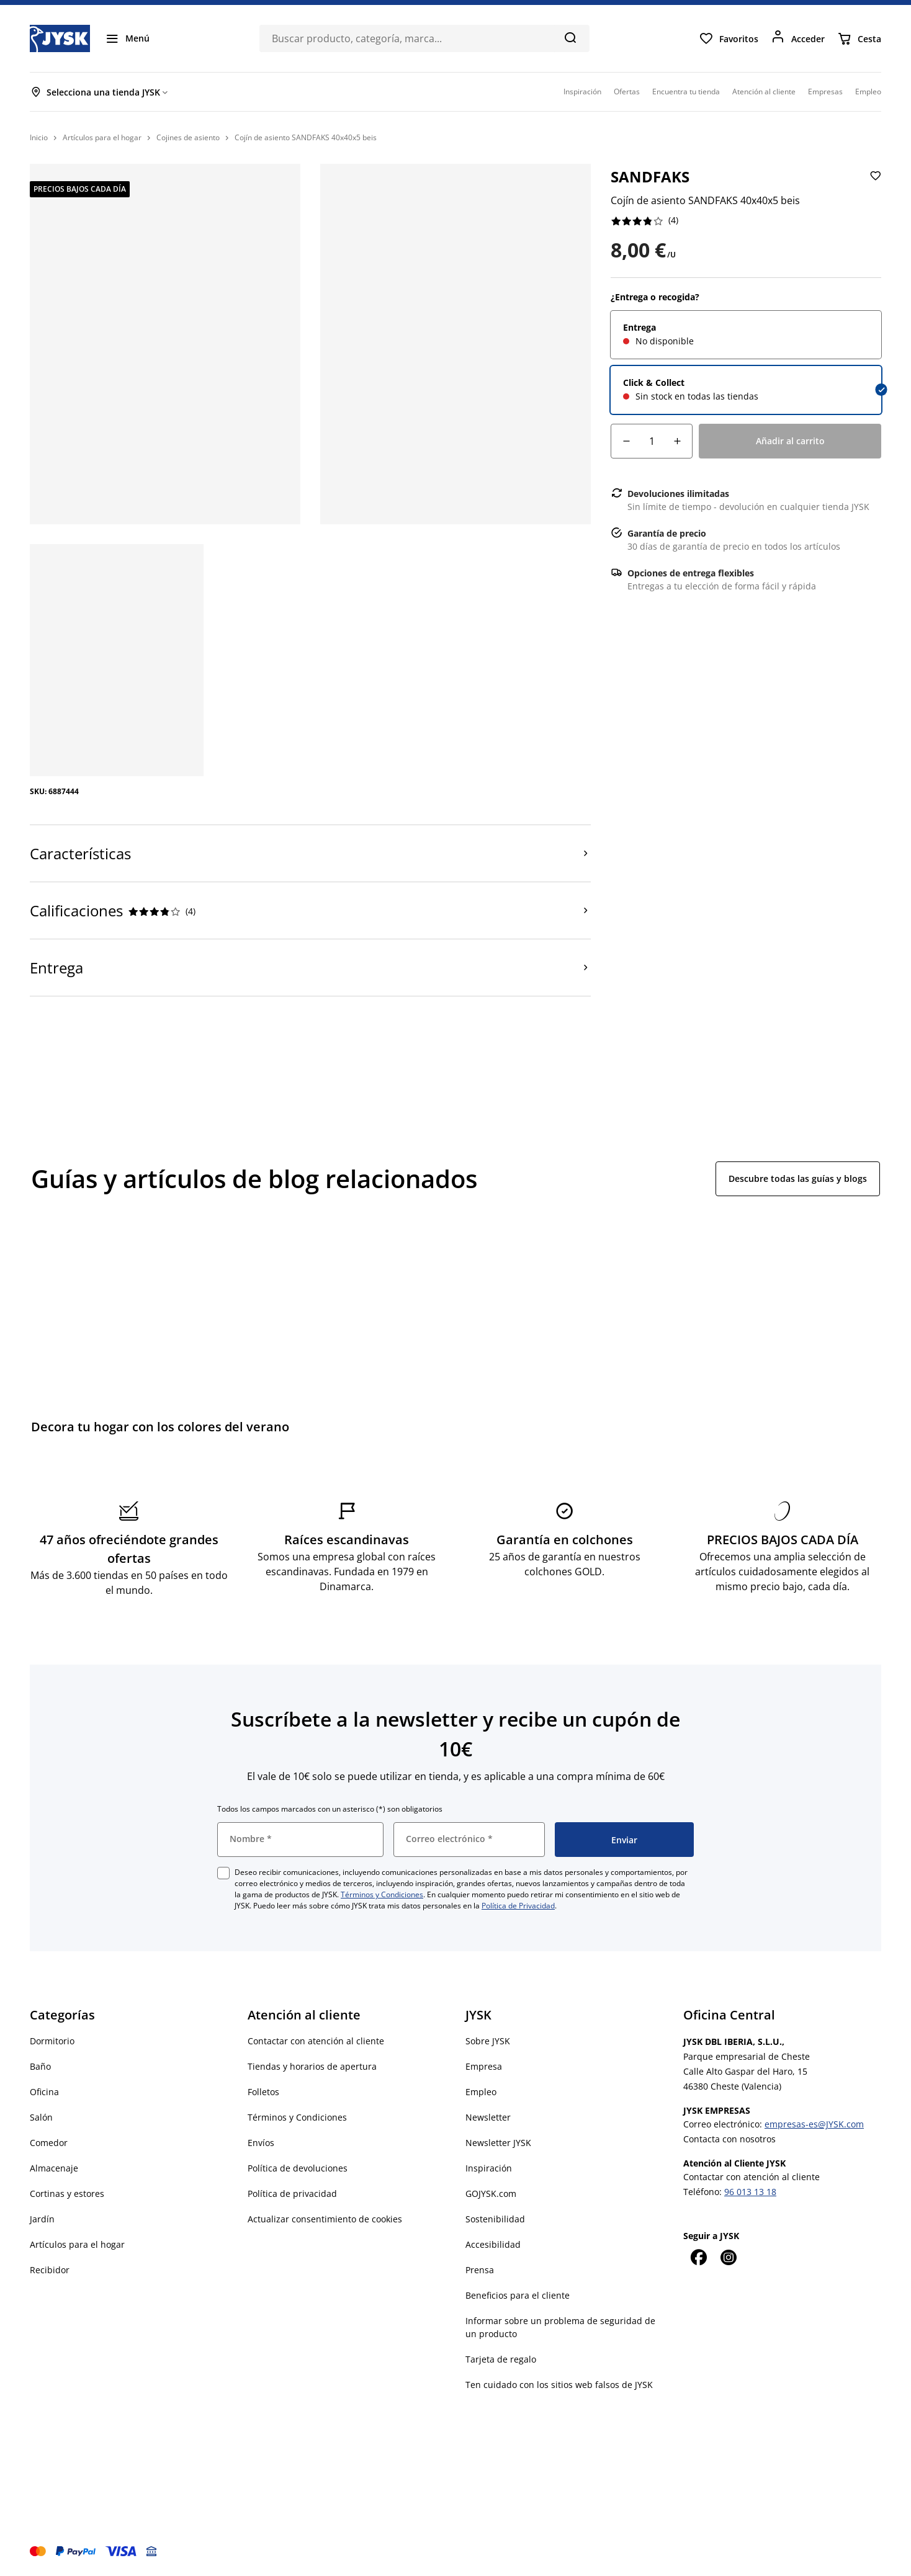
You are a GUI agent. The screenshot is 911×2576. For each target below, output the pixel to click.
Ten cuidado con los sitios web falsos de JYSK (559, 2384)
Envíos (261, 2143)
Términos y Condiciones (382, 1894)
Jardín (42, 2219)
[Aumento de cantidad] (677, 441)
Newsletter (488, 2117)
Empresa (483, 2066)
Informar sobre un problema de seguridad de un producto (560, 2327)
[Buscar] (570, 37)
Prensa (479, 2270)
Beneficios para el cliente (517, 2295)
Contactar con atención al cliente (316, 2041)
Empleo (480, 2092)
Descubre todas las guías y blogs (798, 1178)
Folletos (263, 2092)
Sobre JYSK (487, 2041)
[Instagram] (728, 2257)
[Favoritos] (728, 38)
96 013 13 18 (750, 2192)
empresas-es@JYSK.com (814, 2124)
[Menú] (127, 38)
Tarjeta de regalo (500, 2359)
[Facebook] (698, 2257)
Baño (40, 2066)
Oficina (44, 2092)
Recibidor (50, 2270)
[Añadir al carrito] (790, 441)
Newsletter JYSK (498, 2143)
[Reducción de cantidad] (626, 441)
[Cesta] (859, 38)
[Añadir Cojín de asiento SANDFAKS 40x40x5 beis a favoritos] (874, 186)
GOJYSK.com (490, 2193)
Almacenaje (54, 2168)
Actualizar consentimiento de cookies (325, 2219)
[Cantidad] (651, 441)
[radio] (746, 335)
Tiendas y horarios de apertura (312, 2066)
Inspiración (488, 2168)
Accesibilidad (493, 2244)
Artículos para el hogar (77, 2244)
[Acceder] (798, 38)
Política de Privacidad (518, 1905)
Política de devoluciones (298, 2168)
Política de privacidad (292, 2193)
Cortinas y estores (67, 2193)
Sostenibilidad (495, 2219)
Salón (41, 2117)
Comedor (49, 2143)
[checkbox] (223, 1873)
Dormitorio (52, 2041)
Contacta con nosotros (729, 2139)
